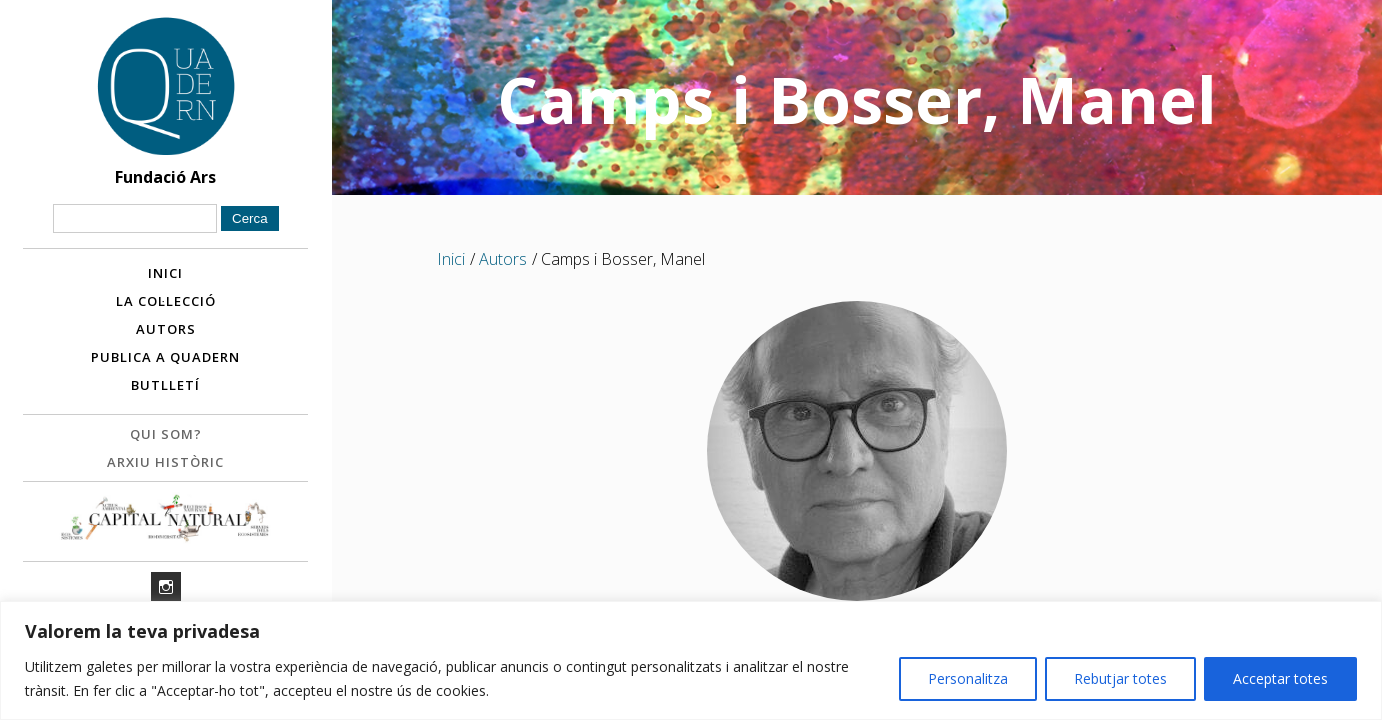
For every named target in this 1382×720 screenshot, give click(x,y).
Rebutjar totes (1120, 678)
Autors (166, 329)
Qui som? (166, 434)
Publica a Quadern (165, 357)
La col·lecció (166, 301)
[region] (691, 660)
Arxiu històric (165, 462)
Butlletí (165, 385)
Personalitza (968, 678)
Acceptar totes (1280, 678)
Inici (165, 273)
